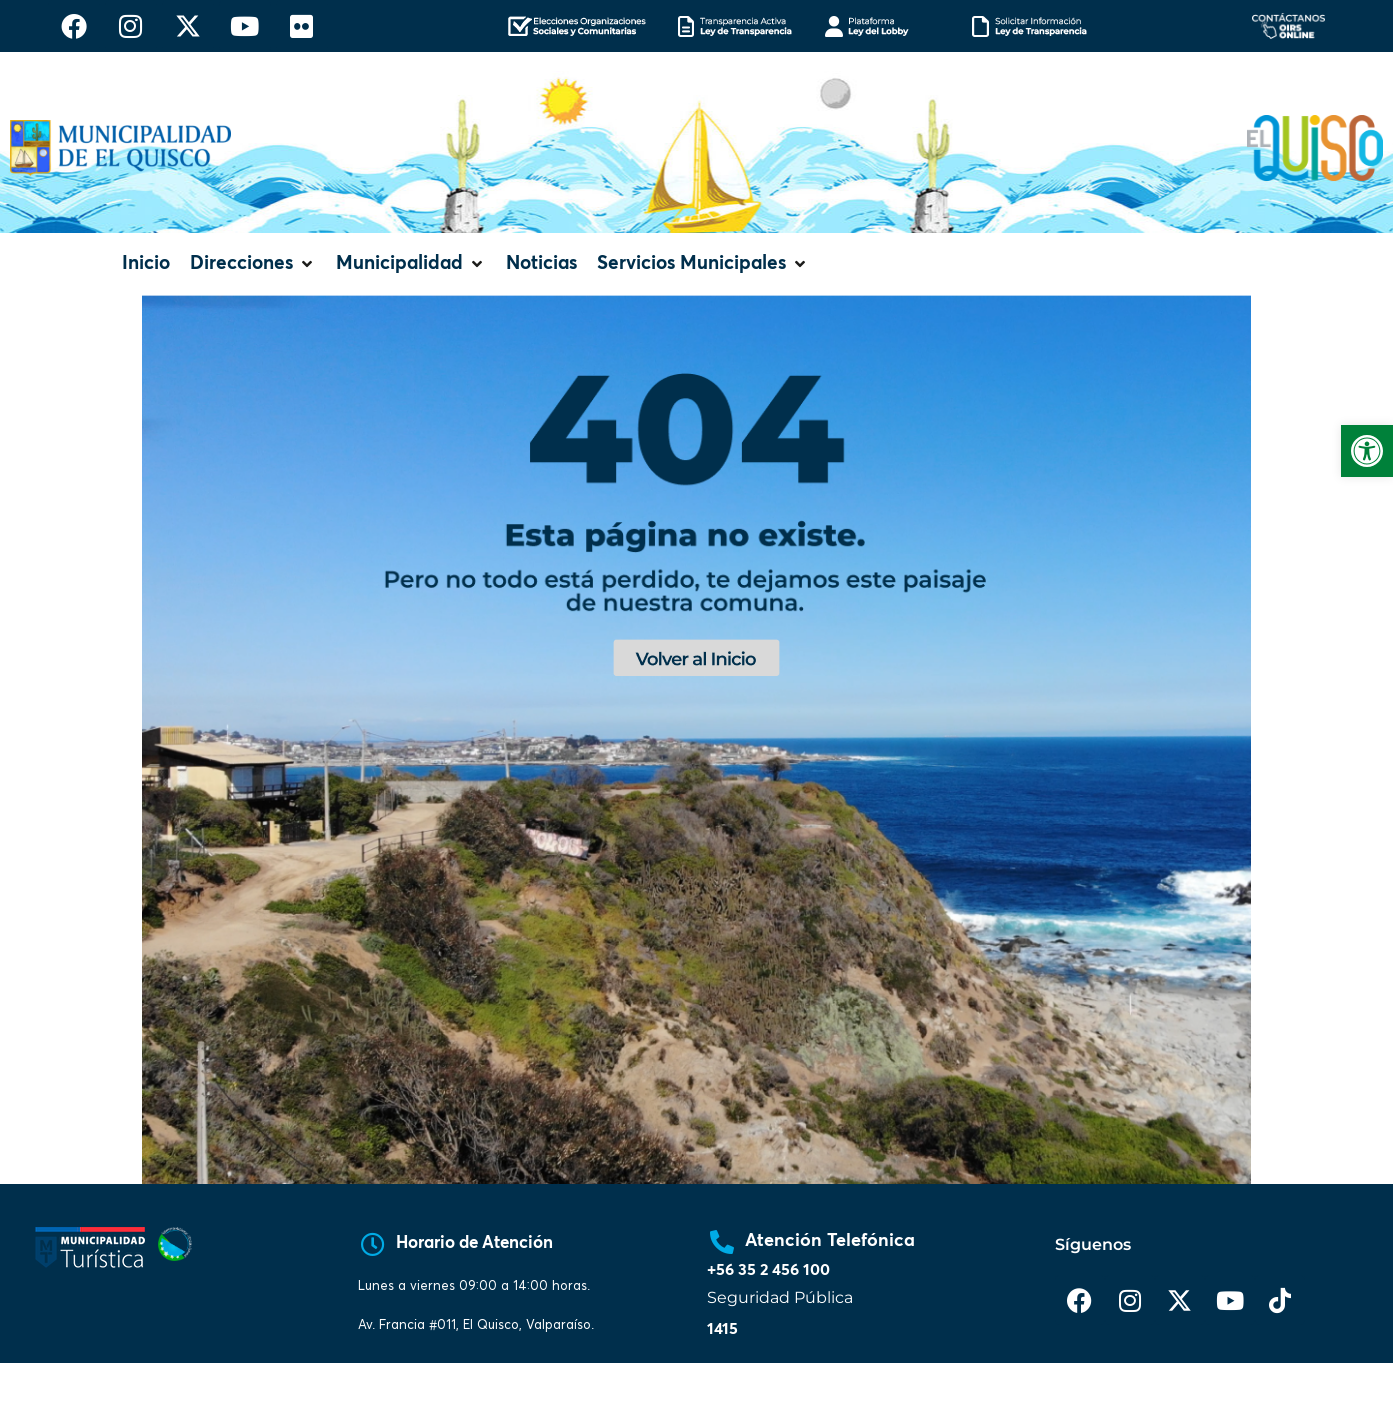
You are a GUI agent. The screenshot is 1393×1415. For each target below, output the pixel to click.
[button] (253, 264)
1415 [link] (722, 1329)
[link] (1367, 451)
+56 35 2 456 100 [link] (768, 1270)
